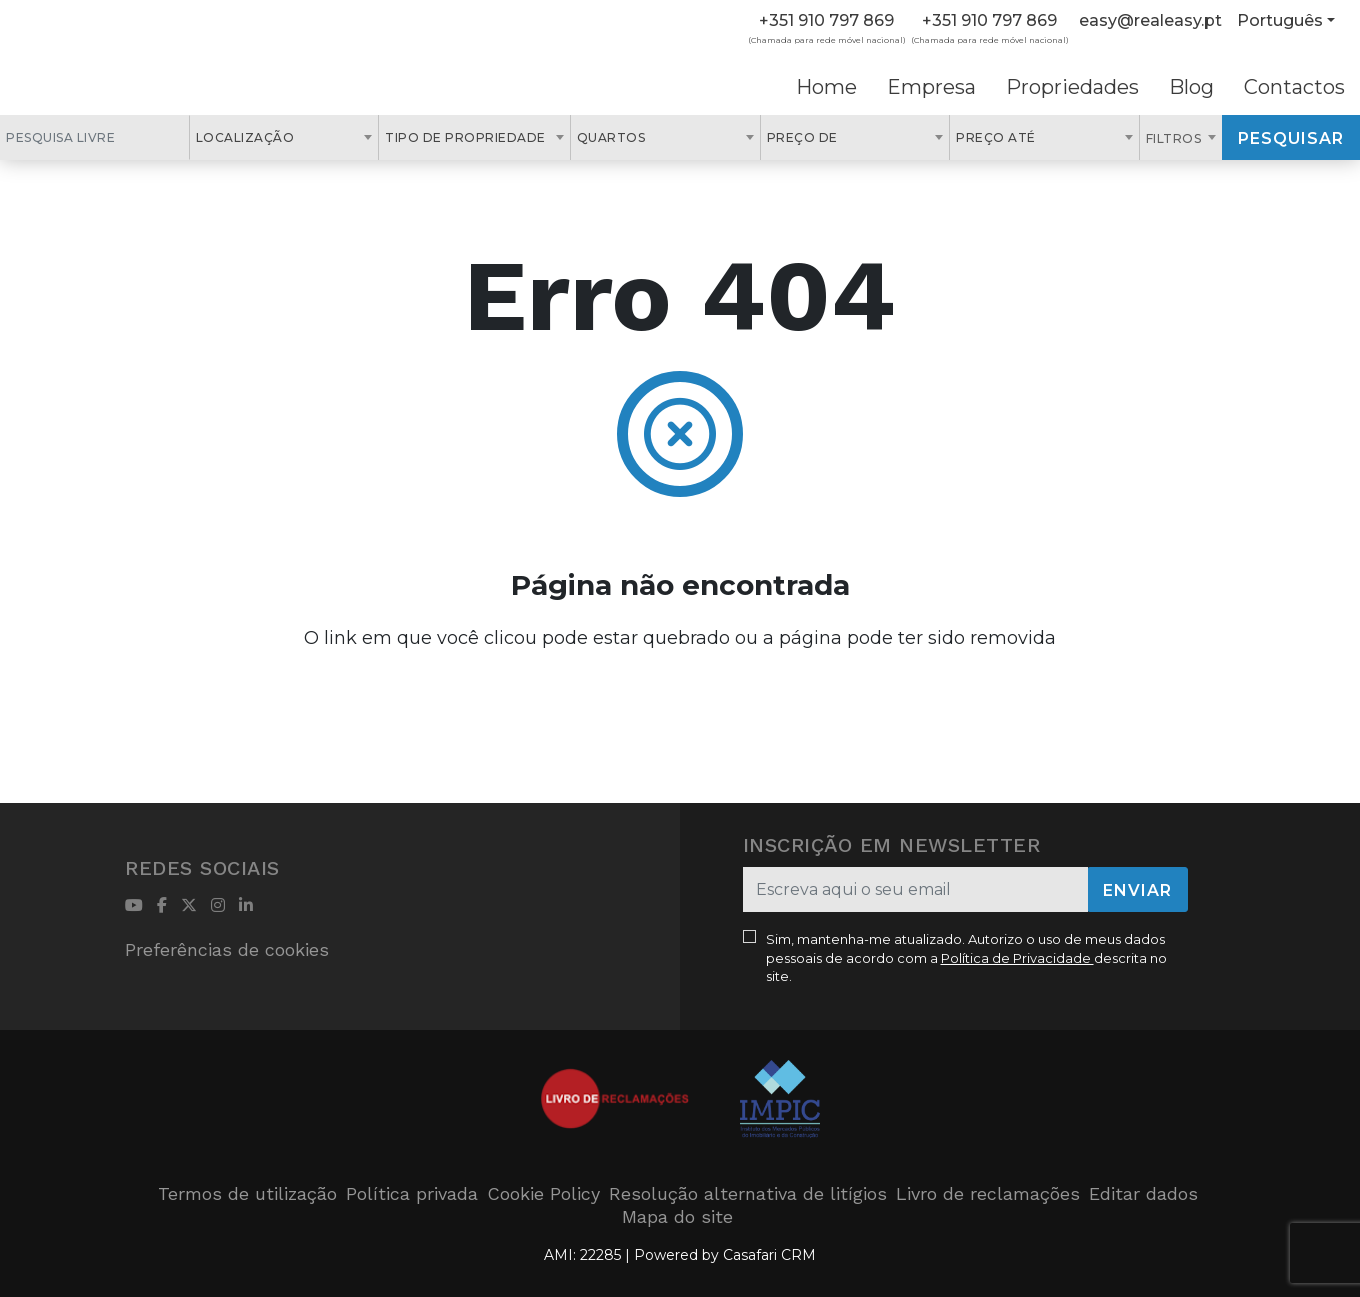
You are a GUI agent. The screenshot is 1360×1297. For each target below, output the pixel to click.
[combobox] (284, 137)
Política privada (412, 1193)
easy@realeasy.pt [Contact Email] (1150, 20)
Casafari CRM (769, 1255)
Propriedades (1072, 87)
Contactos (1294, 87)
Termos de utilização (247, 1193)
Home (826, 87)
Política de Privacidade (1017, 958)
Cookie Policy (543, 1193)
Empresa (931, 87)
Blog (1191, 87)
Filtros (1175, 138)
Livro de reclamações (988, 1193)
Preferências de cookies (227, 949)
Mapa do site (677, 1216)
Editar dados (1143, 1193)
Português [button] (1280, 20)
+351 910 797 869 (826, 20)
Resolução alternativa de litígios (748, 1193)
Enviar (1137, 890)
